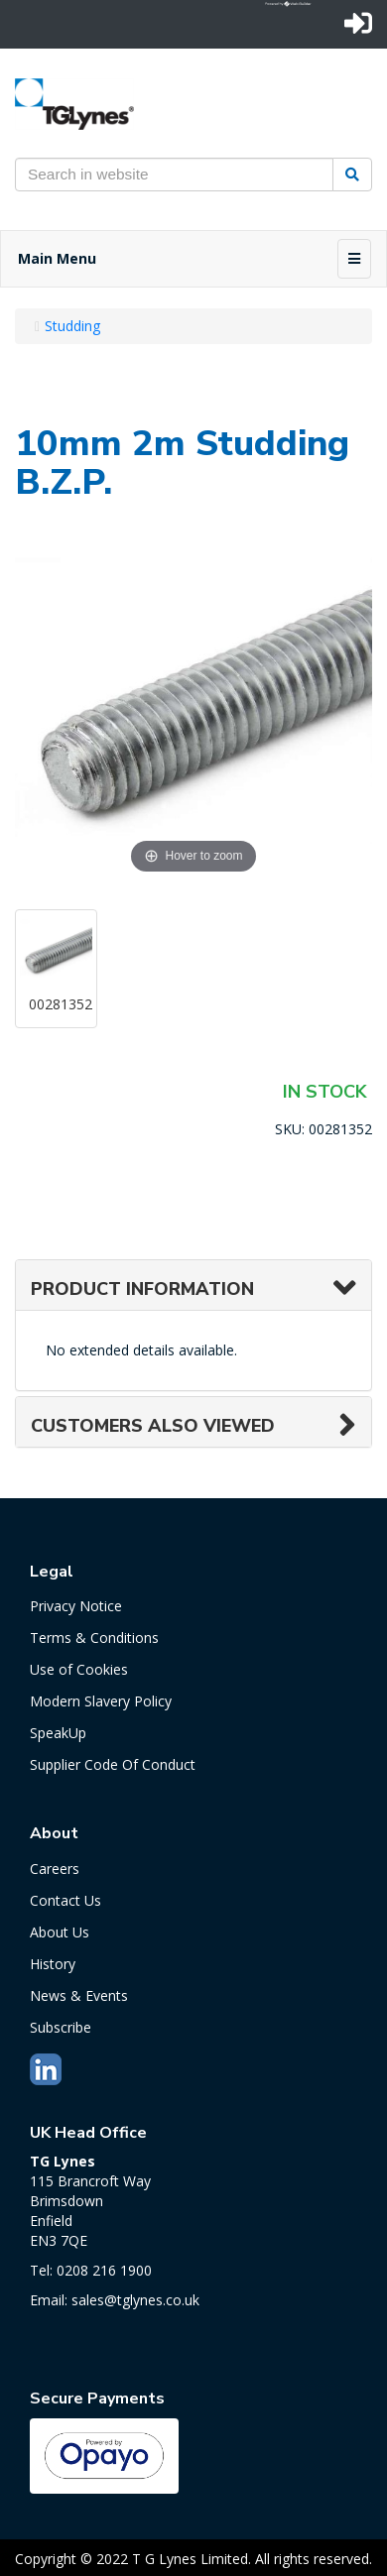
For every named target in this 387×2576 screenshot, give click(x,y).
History (52, 1963)
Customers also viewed (153, 1426)
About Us (59, 1932)
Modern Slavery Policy (101, 1701)
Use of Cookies (79, 1669)
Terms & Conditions (94, 1637)
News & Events (79, 1995)
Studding (72, 325)
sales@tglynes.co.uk (135, 2299)
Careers (54, 1868)
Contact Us (65, 1900)
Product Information (142, 1289)
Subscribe (60, 2027)
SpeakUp (58, 1732)
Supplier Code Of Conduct (112, 1764)
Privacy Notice (76, 1605)
